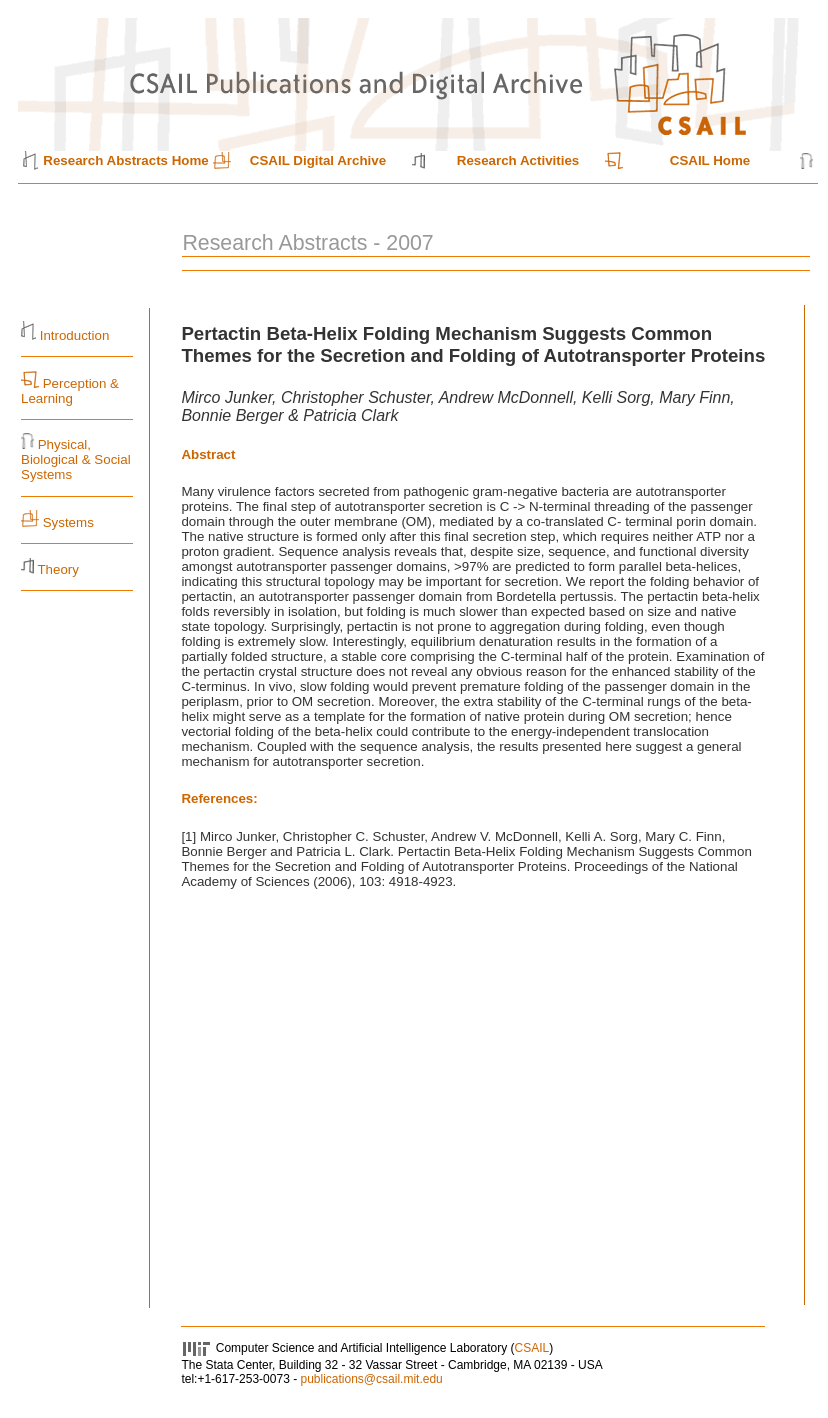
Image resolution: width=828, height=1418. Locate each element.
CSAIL (532, 1348)
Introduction (75, 335)
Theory (57, 569)
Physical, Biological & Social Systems (76, 459)
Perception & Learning (70, 391)
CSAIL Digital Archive (318, 160)
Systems (68, 522)
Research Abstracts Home (125, 160)
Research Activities (518, 160)
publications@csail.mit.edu (371, 1379)
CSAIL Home (710, 160)
